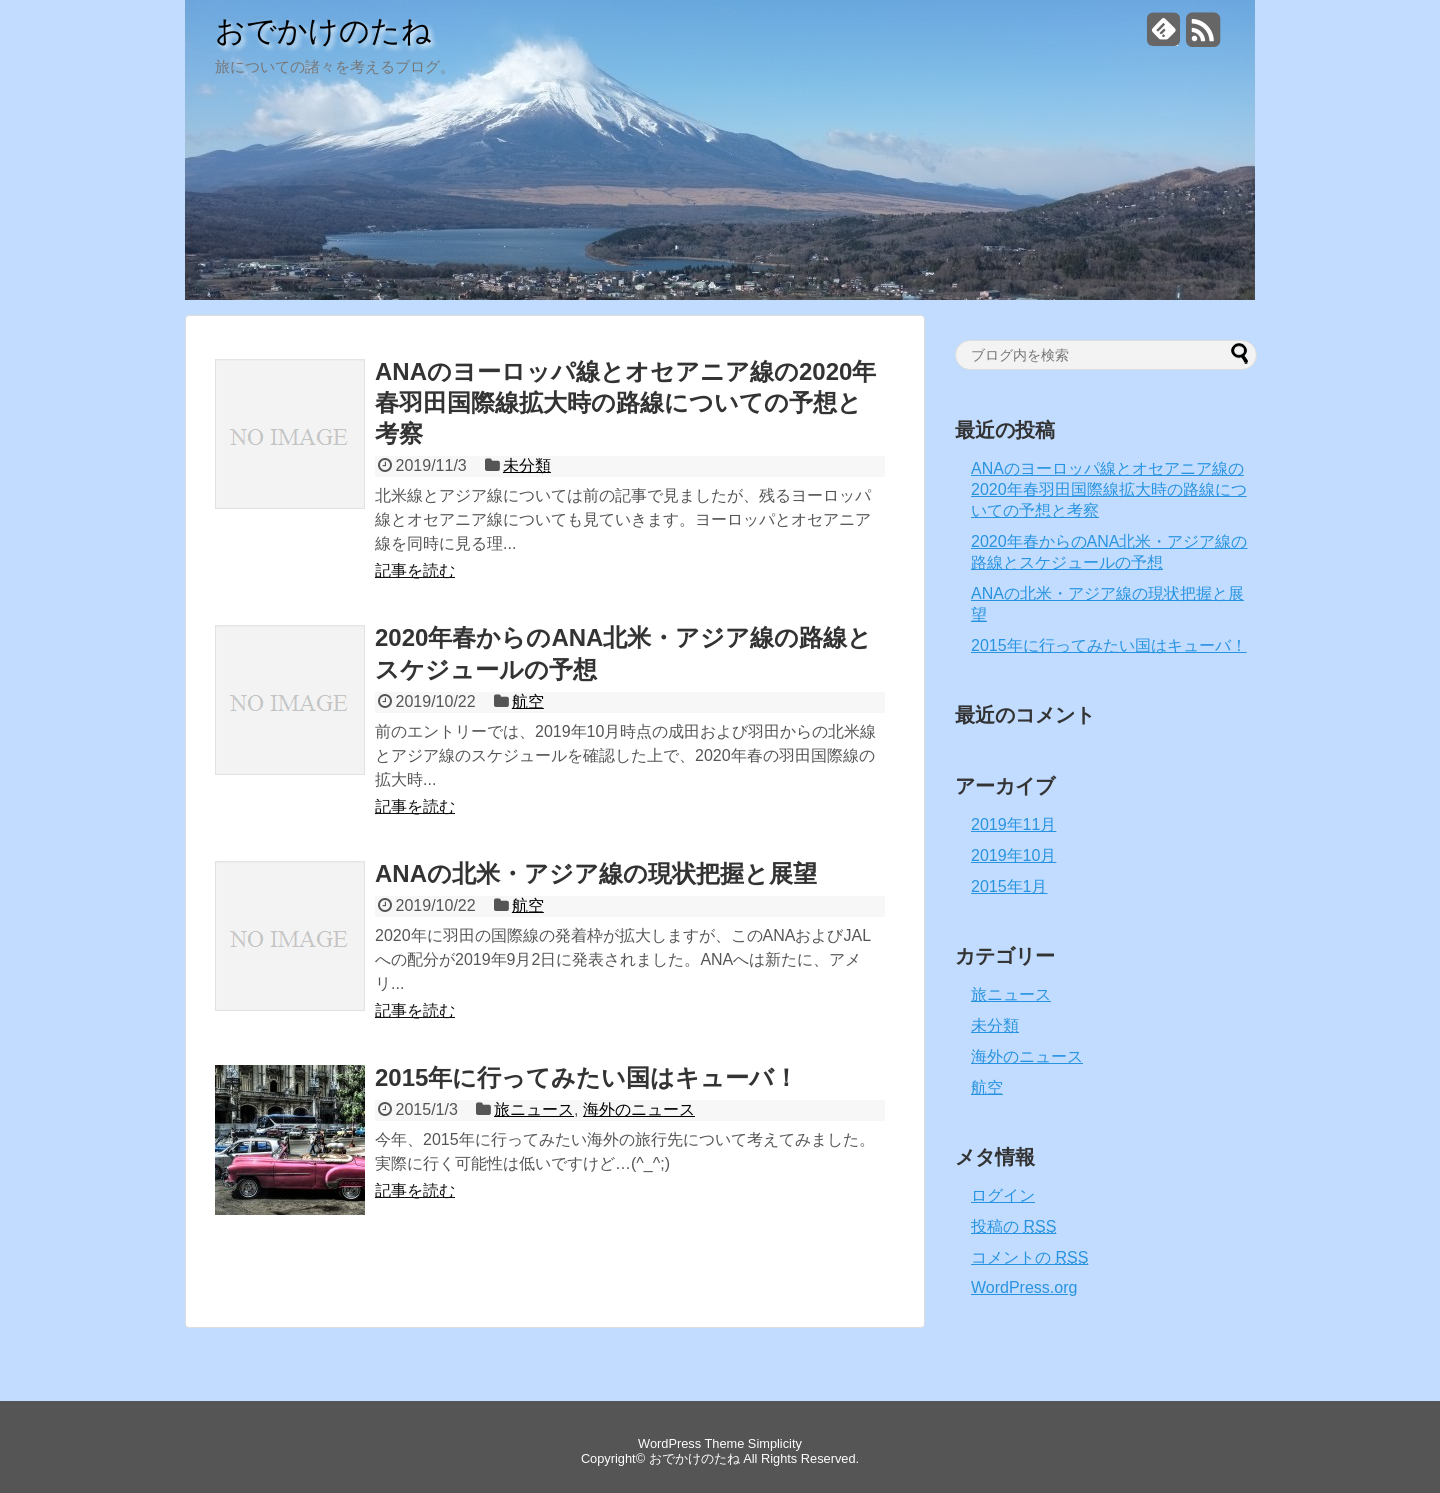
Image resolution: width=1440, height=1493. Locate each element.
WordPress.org (1024, 1287)
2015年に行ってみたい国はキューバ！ (586, 1077)
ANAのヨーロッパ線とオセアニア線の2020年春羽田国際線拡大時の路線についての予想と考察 (625, 402)
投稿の (1013, 1226)
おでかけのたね (323, 31)
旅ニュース (534, 1109)
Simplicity (775, 1443)
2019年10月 (1013, 855)
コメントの (1029, 1257)
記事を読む (415, 570)
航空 (528, 701)
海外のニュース (639, 1109)
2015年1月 (1009, 886)
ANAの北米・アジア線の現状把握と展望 (596, 873)
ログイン (1003, 1195)
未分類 (527, 465)
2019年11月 (1013, 824)
